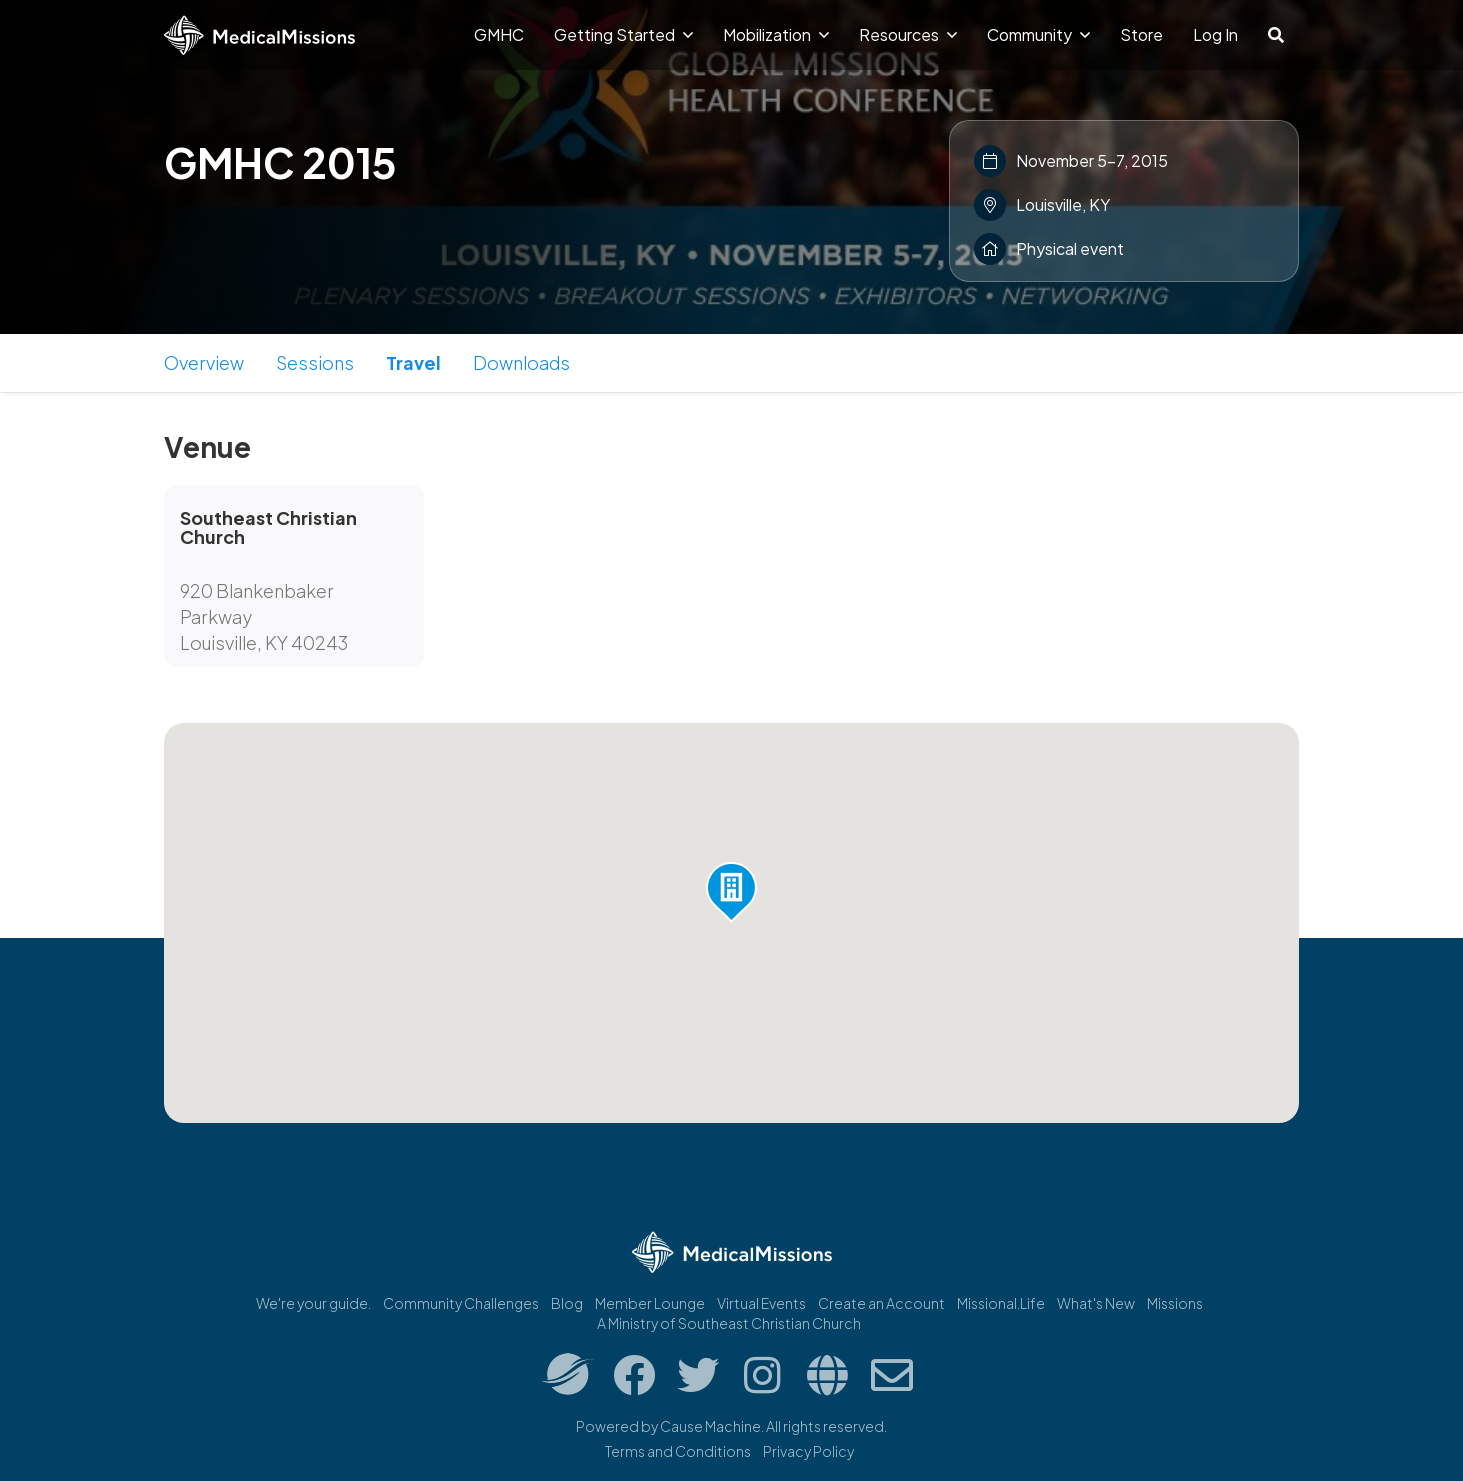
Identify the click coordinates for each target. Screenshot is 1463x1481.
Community (1038, 34)
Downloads (521, 362)
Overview (204, 362)
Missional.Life (1001, 1303)
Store (1141, 34)
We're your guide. (313, 1303)
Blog (567, 1303)
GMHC (499, 34)
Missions (1175, 1303)
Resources (908, 34)
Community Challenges (461, 1303)
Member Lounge (650, 1303)
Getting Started (623, 34)
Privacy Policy (808, 1451)
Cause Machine (710, 1426)
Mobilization (776, 34)
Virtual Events (761, 1303)
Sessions (315, 362)
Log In (1215, 34)
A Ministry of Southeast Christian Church (729, 1323)
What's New (1096, 1303)
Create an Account (881, 1303)
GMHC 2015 (280, 162)
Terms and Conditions (678, 1451)
